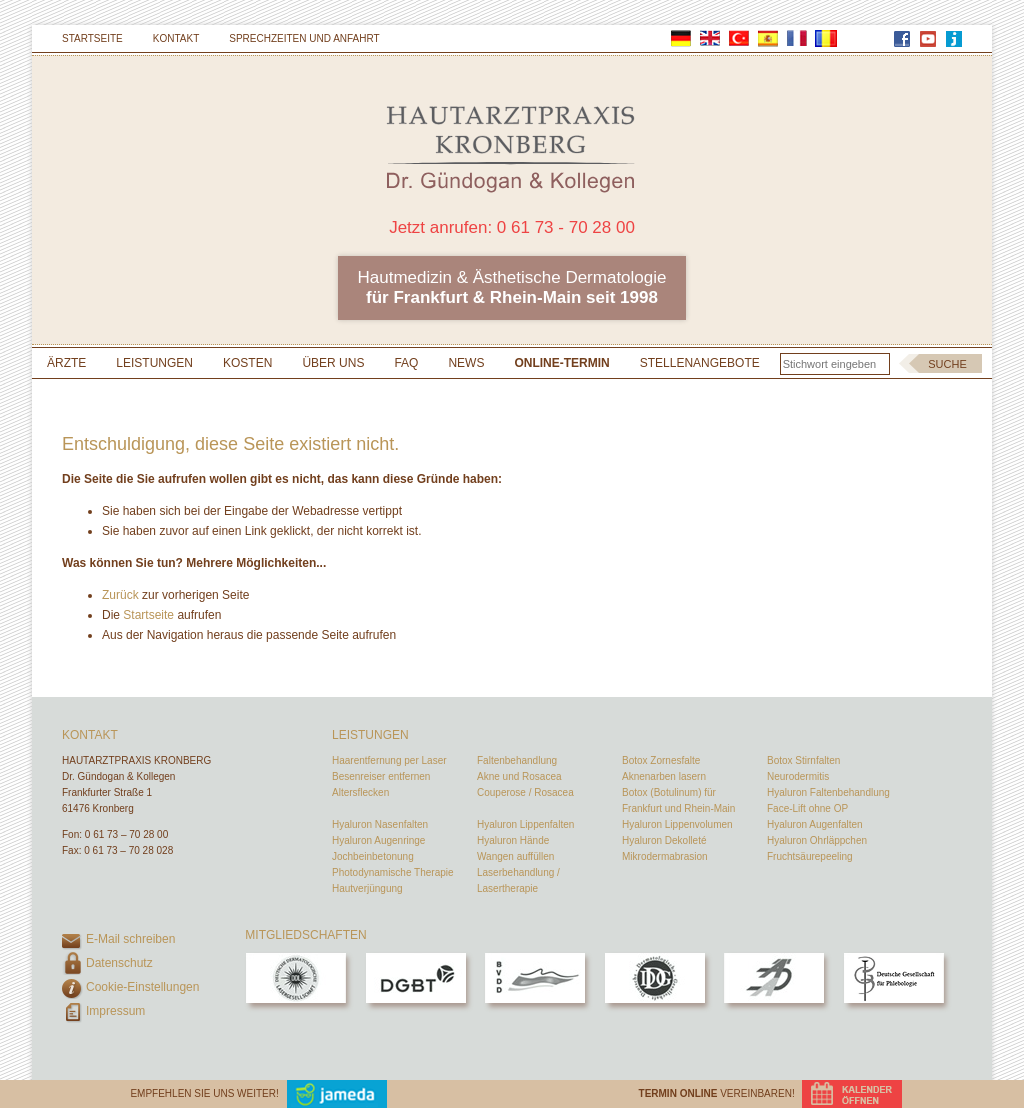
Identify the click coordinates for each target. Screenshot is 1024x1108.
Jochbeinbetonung (373, 856)
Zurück (120, 595)
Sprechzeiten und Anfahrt (304, 38)
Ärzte (66, 363)
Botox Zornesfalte (661, 760)
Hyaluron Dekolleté (664, 840)
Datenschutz (119, 963)
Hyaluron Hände (513, 840)
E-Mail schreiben (130, 939)
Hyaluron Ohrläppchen (817, 840)
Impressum (115, 1011)
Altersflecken (360, 792)
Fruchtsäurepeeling (810, 856)
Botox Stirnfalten (803, 760)
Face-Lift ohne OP (807, 808)
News (466, 363)
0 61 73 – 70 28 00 (126, 834)
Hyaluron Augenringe (378, 840)
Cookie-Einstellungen (142, 987)
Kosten (247, 363)
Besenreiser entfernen (381, 776)
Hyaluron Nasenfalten (380, 824)
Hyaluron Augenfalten (815, 824)
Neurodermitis (798, 776)
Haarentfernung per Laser (389, 760)
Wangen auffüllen (515, 856)
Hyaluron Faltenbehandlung (828, 792)
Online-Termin (561, 363)
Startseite (92, 38)
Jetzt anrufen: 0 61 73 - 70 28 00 (512, 227)
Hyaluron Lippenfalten (525, 824)
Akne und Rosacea (519, 776)
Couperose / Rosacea (525, 792)
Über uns (333, 363)
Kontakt (176, 38)
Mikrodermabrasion (665, 856)
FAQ (406, 363)
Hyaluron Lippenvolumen (677, 824)
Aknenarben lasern (664, 776)
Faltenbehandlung (517, 760)
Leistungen (154, 363)
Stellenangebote (700, 363)
